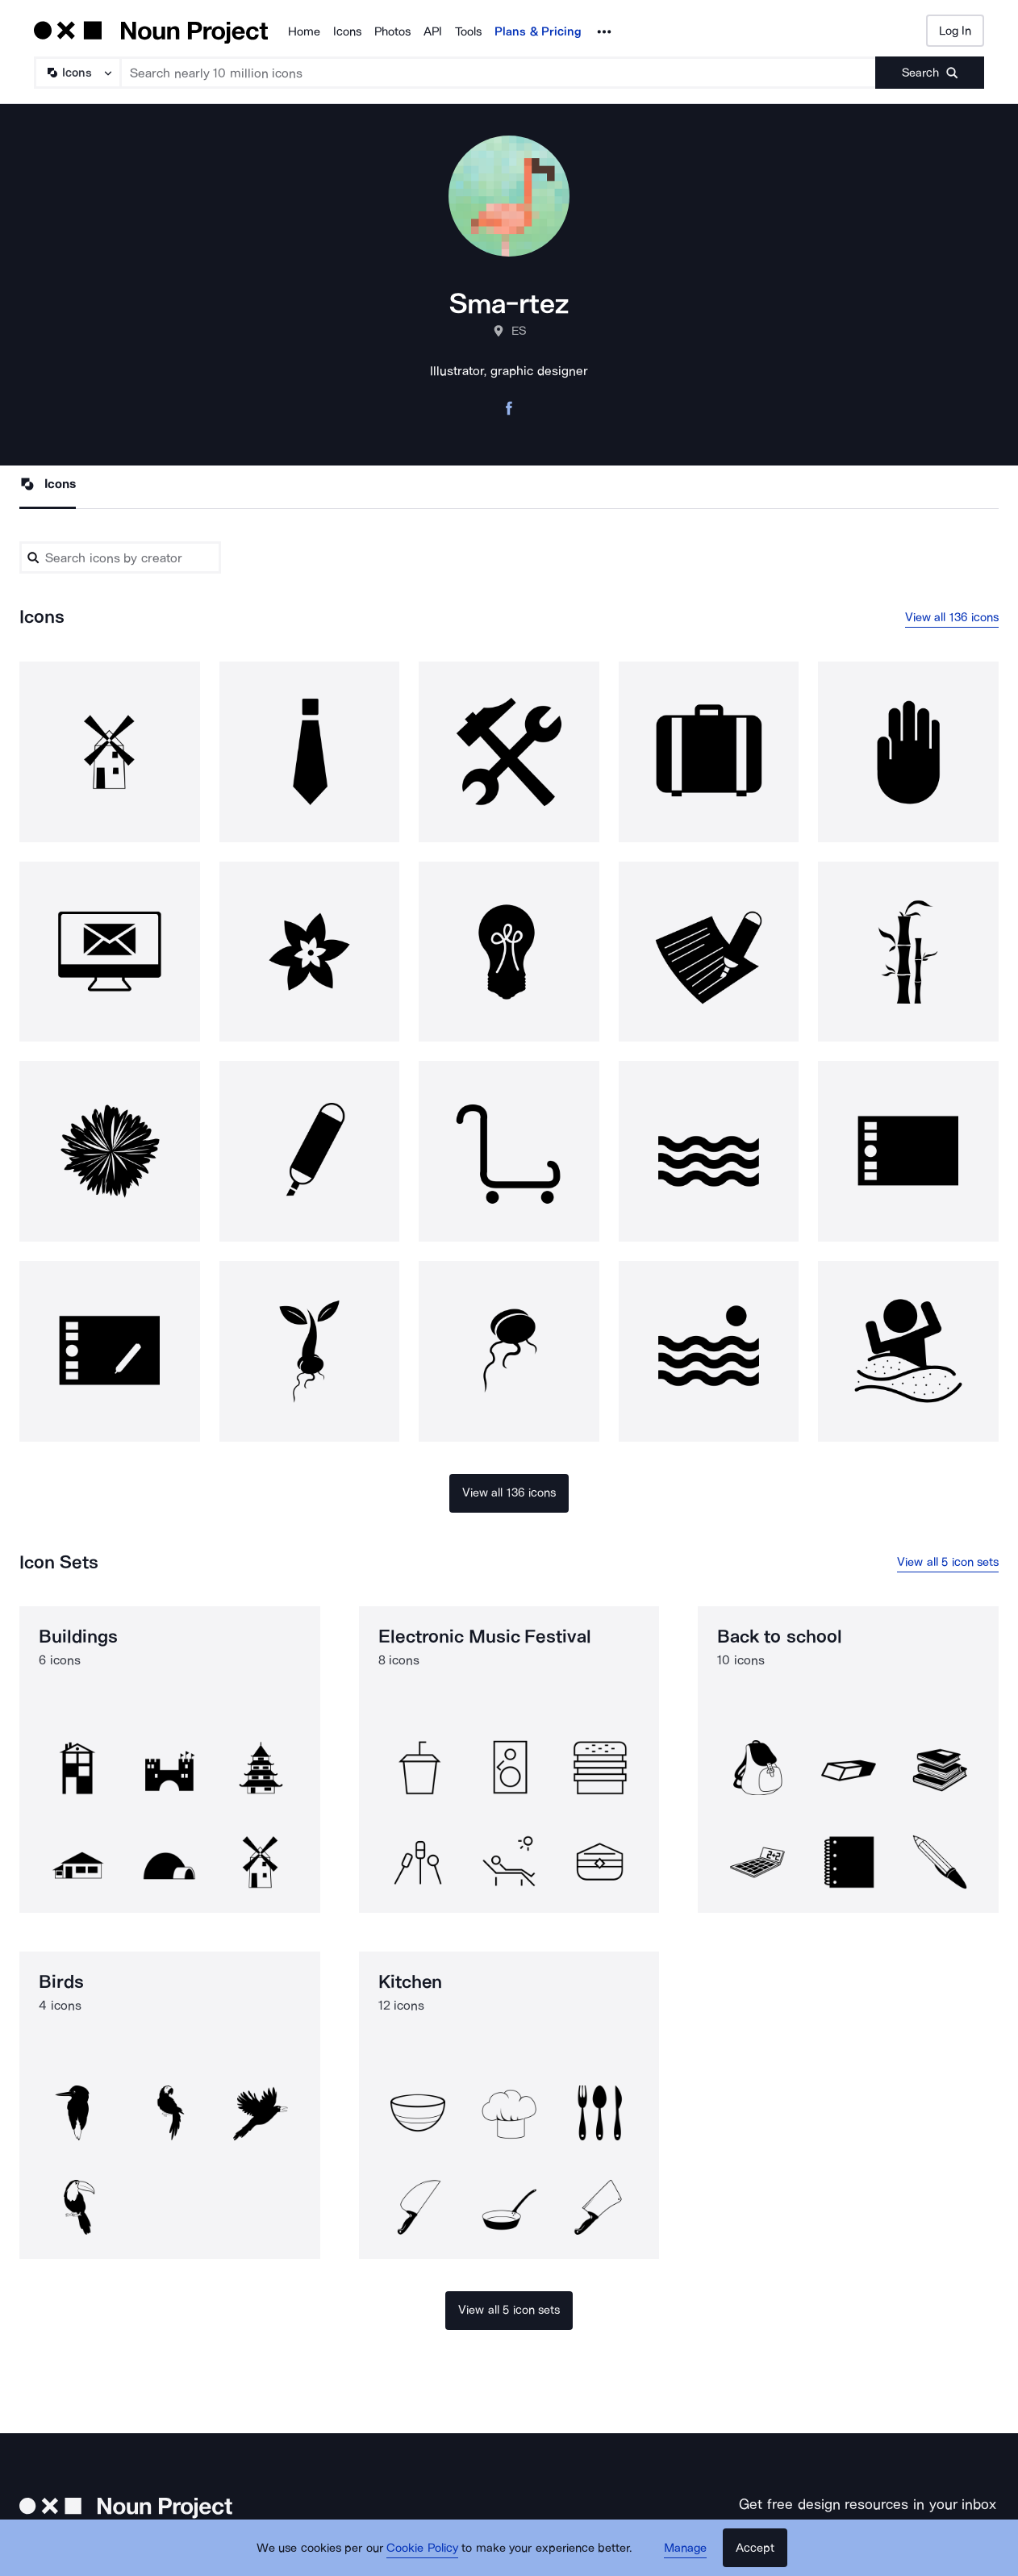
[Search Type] (76, 72)
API (432, 31)
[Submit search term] (929, 72)
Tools (468, 31)
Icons (347, 31)
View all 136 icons (952, 617)
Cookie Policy (422, 2548)
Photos (392, 31)
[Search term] (498, 72)
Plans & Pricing (538, 31)
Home (304, 31)
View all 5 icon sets (948, 1562)
